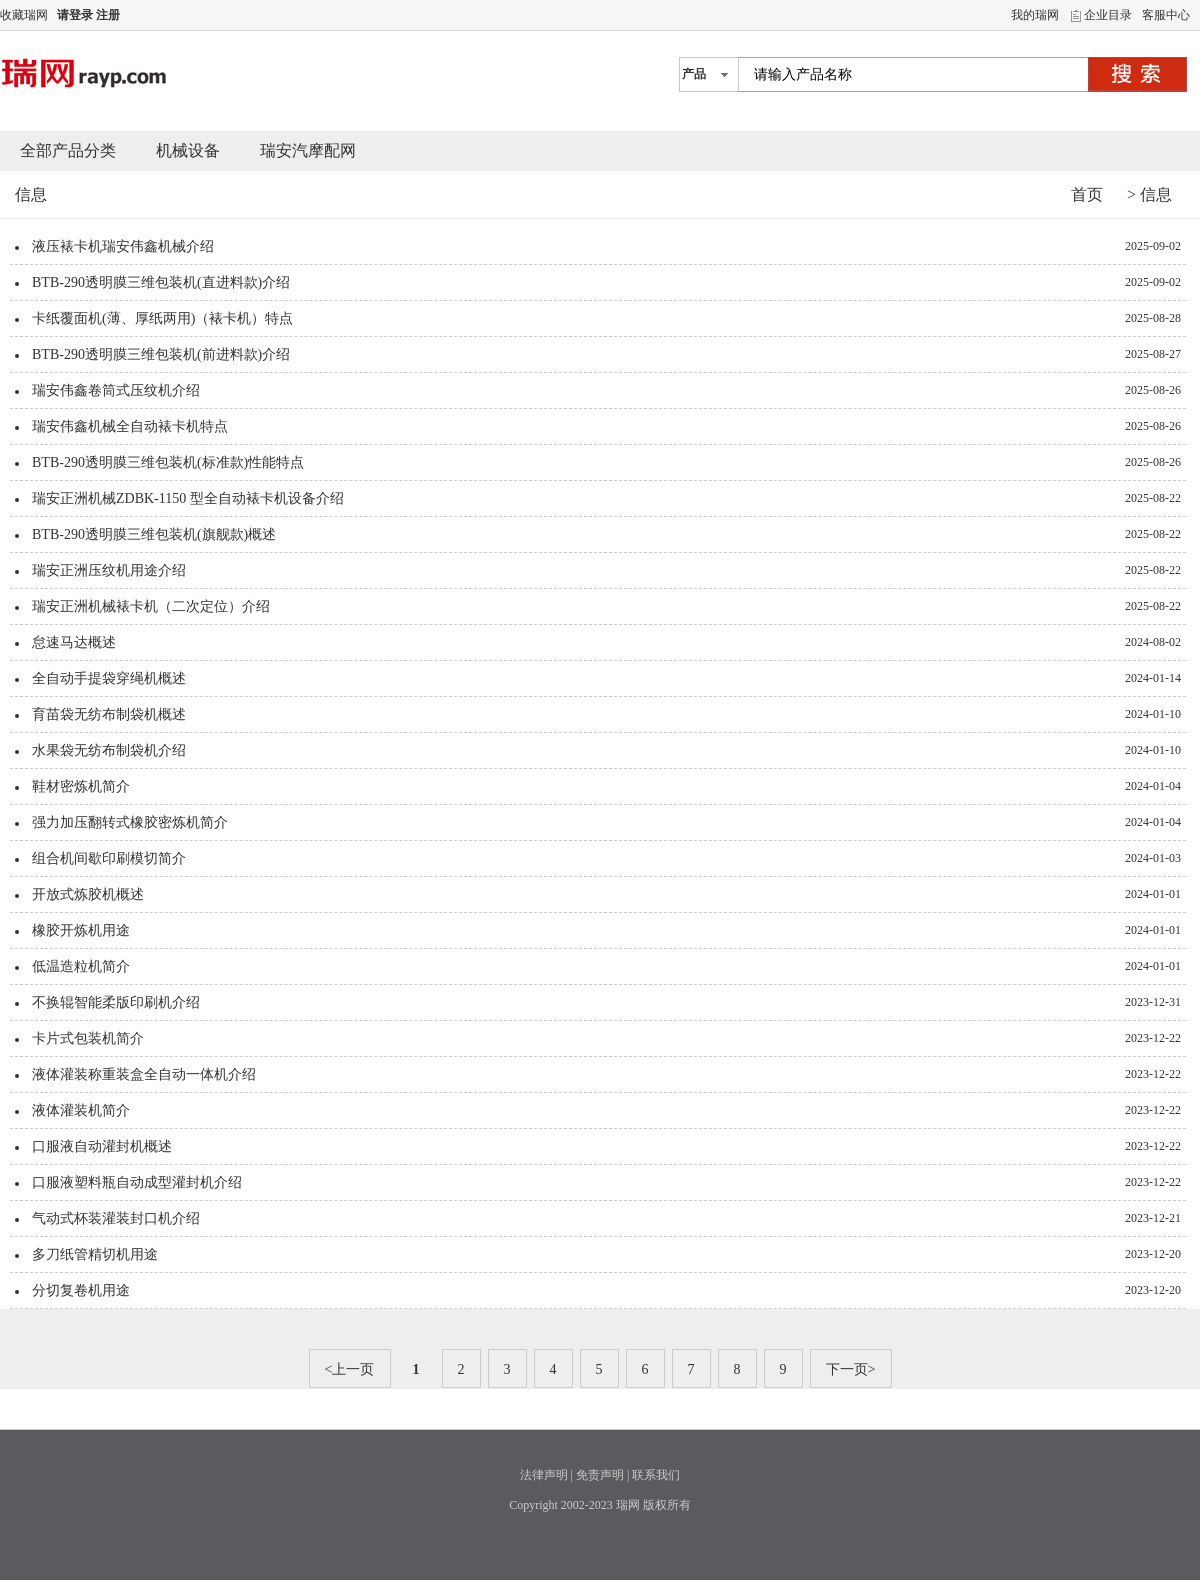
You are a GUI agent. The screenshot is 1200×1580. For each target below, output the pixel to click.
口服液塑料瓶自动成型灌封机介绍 (137, 1182)
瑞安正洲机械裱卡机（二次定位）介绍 (151, 606)
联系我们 (656, 1475)
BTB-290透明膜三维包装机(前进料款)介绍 (161, 354)
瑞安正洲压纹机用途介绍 (109, 570)
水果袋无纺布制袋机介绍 (109, 750)
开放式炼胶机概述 (88, 894)
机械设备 (188, 150)
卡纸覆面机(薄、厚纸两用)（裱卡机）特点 (162, 318)
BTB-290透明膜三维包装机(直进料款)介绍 (161, 282)
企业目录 (1108, 15)
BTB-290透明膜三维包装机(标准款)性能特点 (168, 462)
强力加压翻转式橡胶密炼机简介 (130, 822)
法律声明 (544, 1475)
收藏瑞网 (24, 15)
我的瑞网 (1035, 15)
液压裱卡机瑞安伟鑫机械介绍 (123, 246)
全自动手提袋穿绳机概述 (109, 678)
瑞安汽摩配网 (308, 150)
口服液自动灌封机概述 (102, 1146)
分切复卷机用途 (81, 1290)
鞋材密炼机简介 (81, 786)
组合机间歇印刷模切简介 (109, 858)
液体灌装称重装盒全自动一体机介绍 (144, 1074)
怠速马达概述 (74, 642)
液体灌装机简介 (81, 1110)
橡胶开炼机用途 (81, 930)
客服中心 (1166, 15)
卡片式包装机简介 (88, 1038)
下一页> (851, 1369)
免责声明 (600, 1475)
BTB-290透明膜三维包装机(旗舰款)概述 (154, 534)
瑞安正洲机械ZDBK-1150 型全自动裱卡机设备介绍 (188, 498)
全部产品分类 (68, 150)
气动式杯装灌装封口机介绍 (116, 1218)
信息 (1156, 194)
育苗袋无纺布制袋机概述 (109, 714)
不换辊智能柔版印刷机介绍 (116, 1002)
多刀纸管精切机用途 (95, 1254)
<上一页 (350, 1369)
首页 (1087, 194)
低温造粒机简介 (81, 966)
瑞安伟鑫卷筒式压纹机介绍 (116, 390)
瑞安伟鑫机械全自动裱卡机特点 (130, 426)
